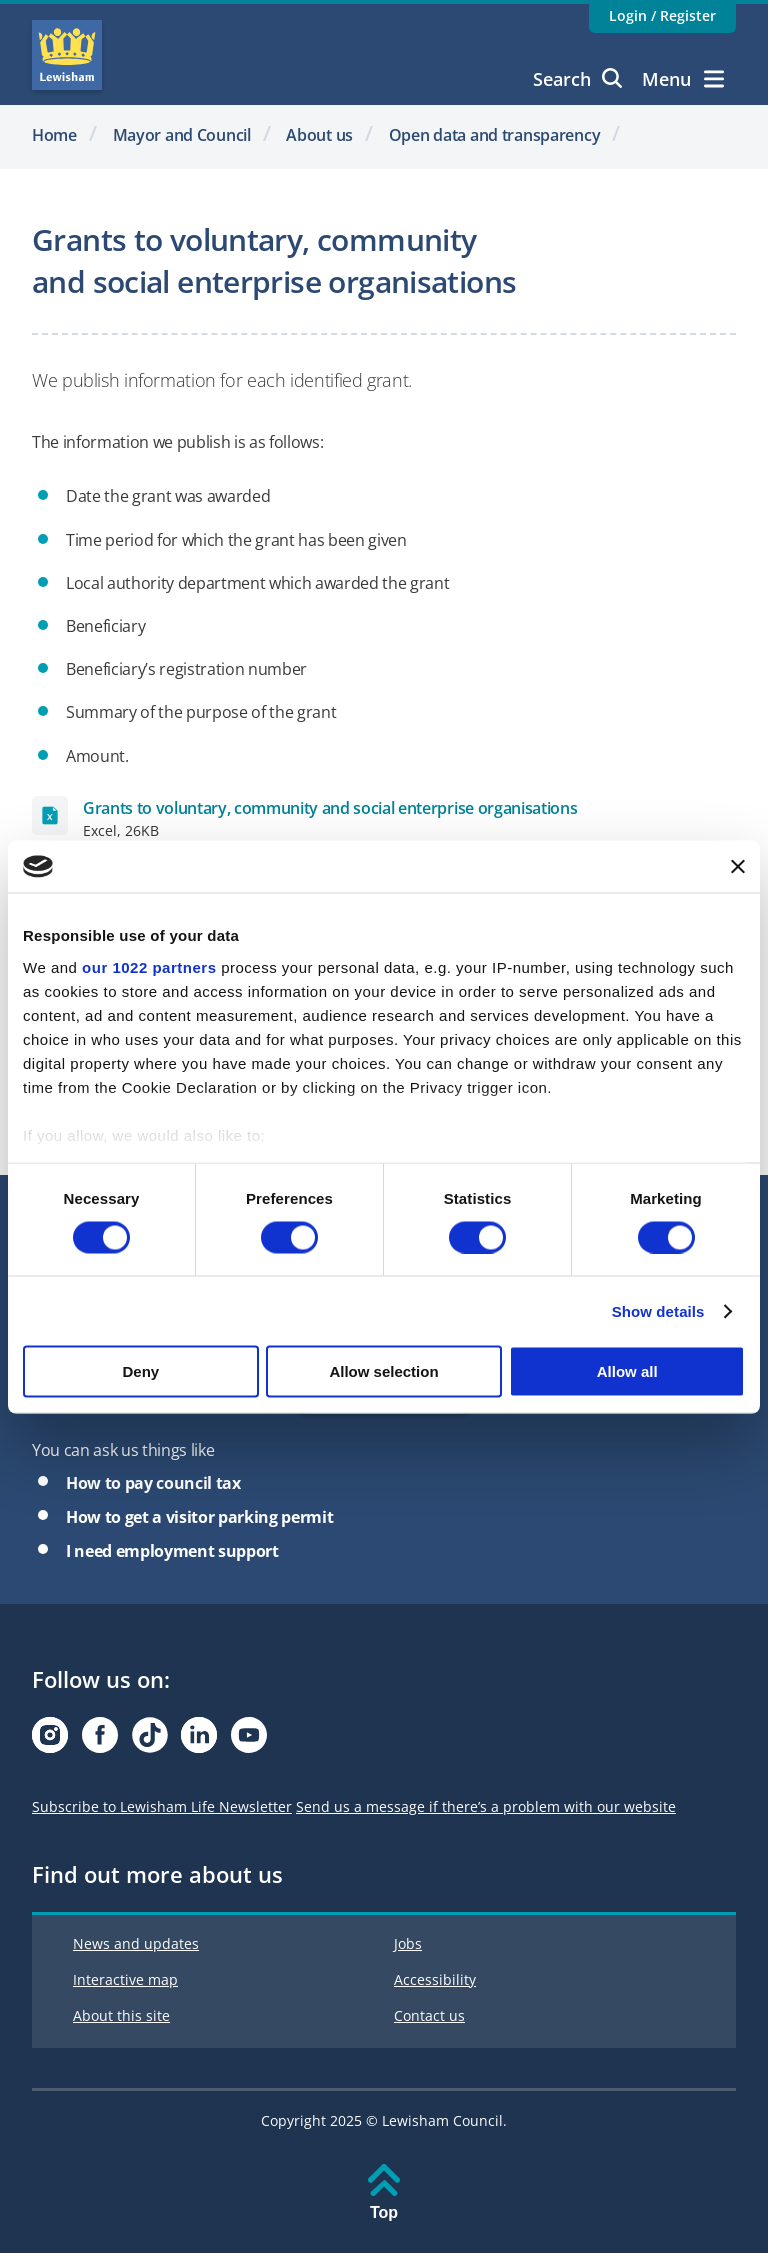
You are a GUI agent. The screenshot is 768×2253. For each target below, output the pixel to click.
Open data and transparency (494, 135)
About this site (121, 2015)
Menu (683, 79)
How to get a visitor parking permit (199, 1517)
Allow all (627, 1371)
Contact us (429, 2015)
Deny (140, 1371)
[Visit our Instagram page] (50, 1740)
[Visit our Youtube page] (249, 1740)
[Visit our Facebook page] (100, 1740)
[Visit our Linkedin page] (199, 1740)
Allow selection (383, 1371)
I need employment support (172, 1551)
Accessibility (435, 1979)
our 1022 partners (149, 966)
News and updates (136, 1943)
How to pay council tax (153, 1483)
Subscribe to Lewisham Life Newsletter (162, 1806)
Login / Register (662, 15)
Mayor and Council (182, 135)
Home (54, 135)
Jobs (408, 1943)
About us (319, 135)
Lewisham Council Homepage (67, 55)
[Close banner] (738, 866)
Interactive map (125, 1979)
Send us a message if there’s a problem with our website (486, 1806)
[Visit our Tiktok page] (150, 1740)
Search (577, 79)
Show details (658, 1310)
